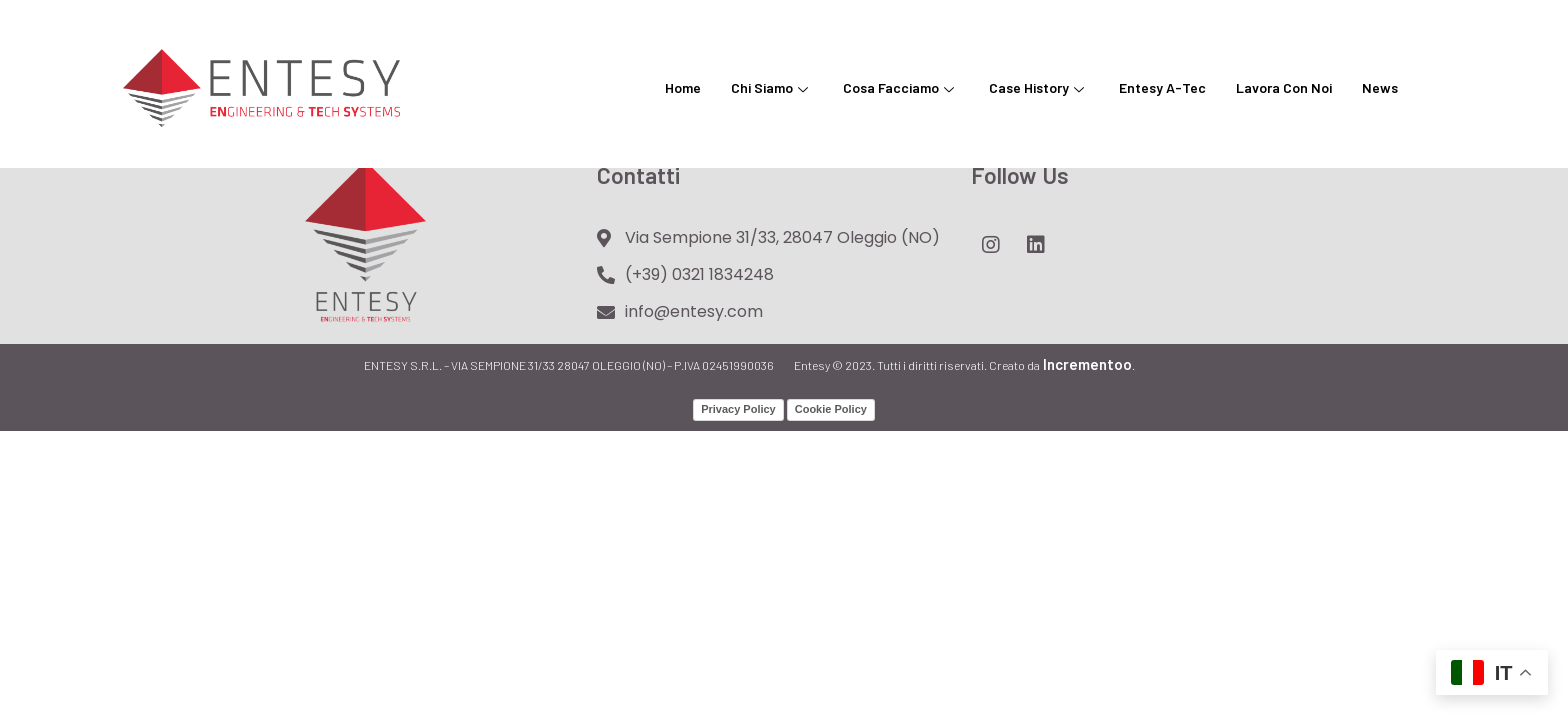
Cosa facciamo (901, 87)
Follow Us (1020, 175)
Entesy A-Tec (1162, 87)
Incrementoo (1086, 364)
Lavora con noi (1284, 87)
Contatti (638, 175)
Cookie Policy (831, 409)
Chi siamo (772, 87)
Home (683, 87)
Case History (1039, 87)
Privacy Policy (738, 409)
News (1380, 87)
